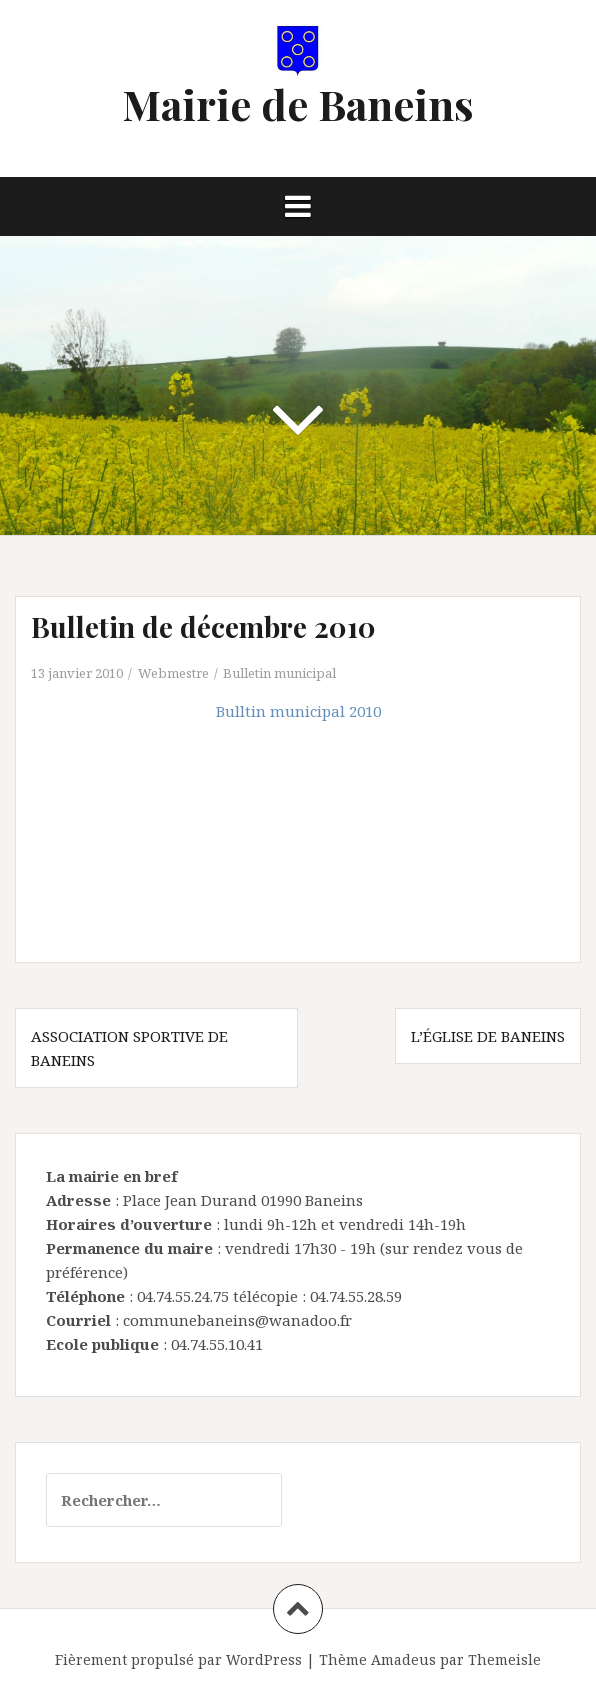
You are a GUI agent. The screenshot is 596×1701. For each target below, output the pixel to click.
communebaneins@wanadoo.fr (237, 1320)
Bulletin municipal (279, 673)
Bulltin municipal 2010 (298, 711)
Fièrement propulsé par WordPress (178, 1659)
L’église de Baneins (488, 1036)
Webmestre (173, 673)
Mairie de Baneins (298, 104)
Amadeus (403, 1659)
